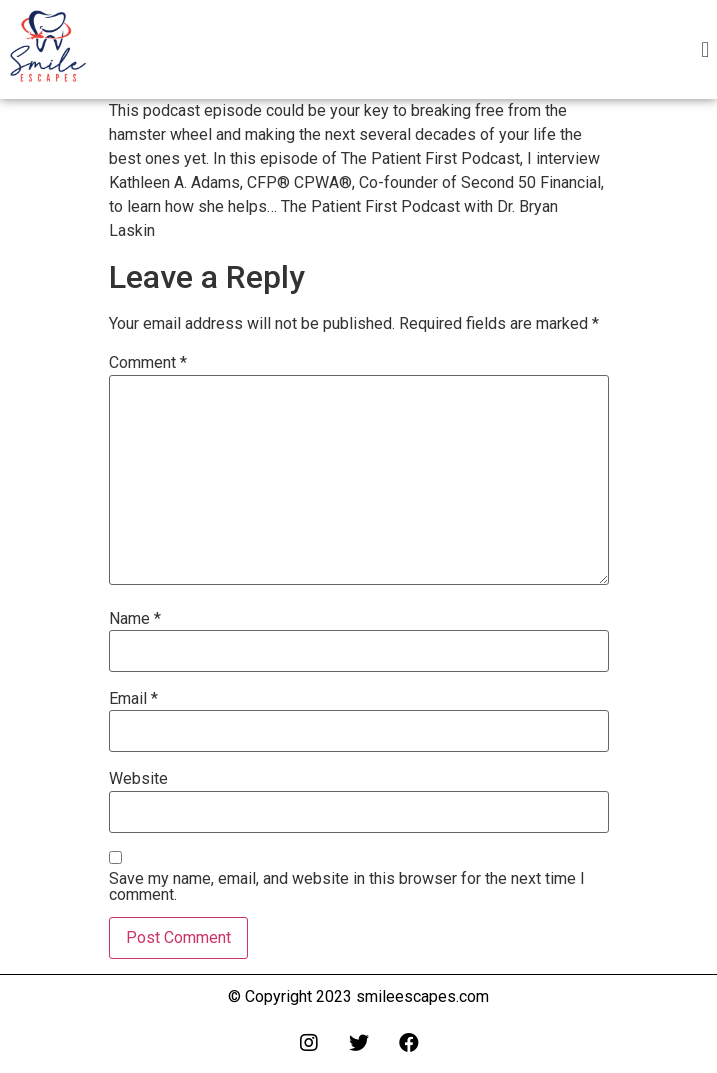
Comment (148, 363)
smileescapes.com (422, 996)
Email (133, 699)
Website (138, 779)
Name (135, 619)
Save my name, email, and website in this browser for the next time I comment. (347, 887)
